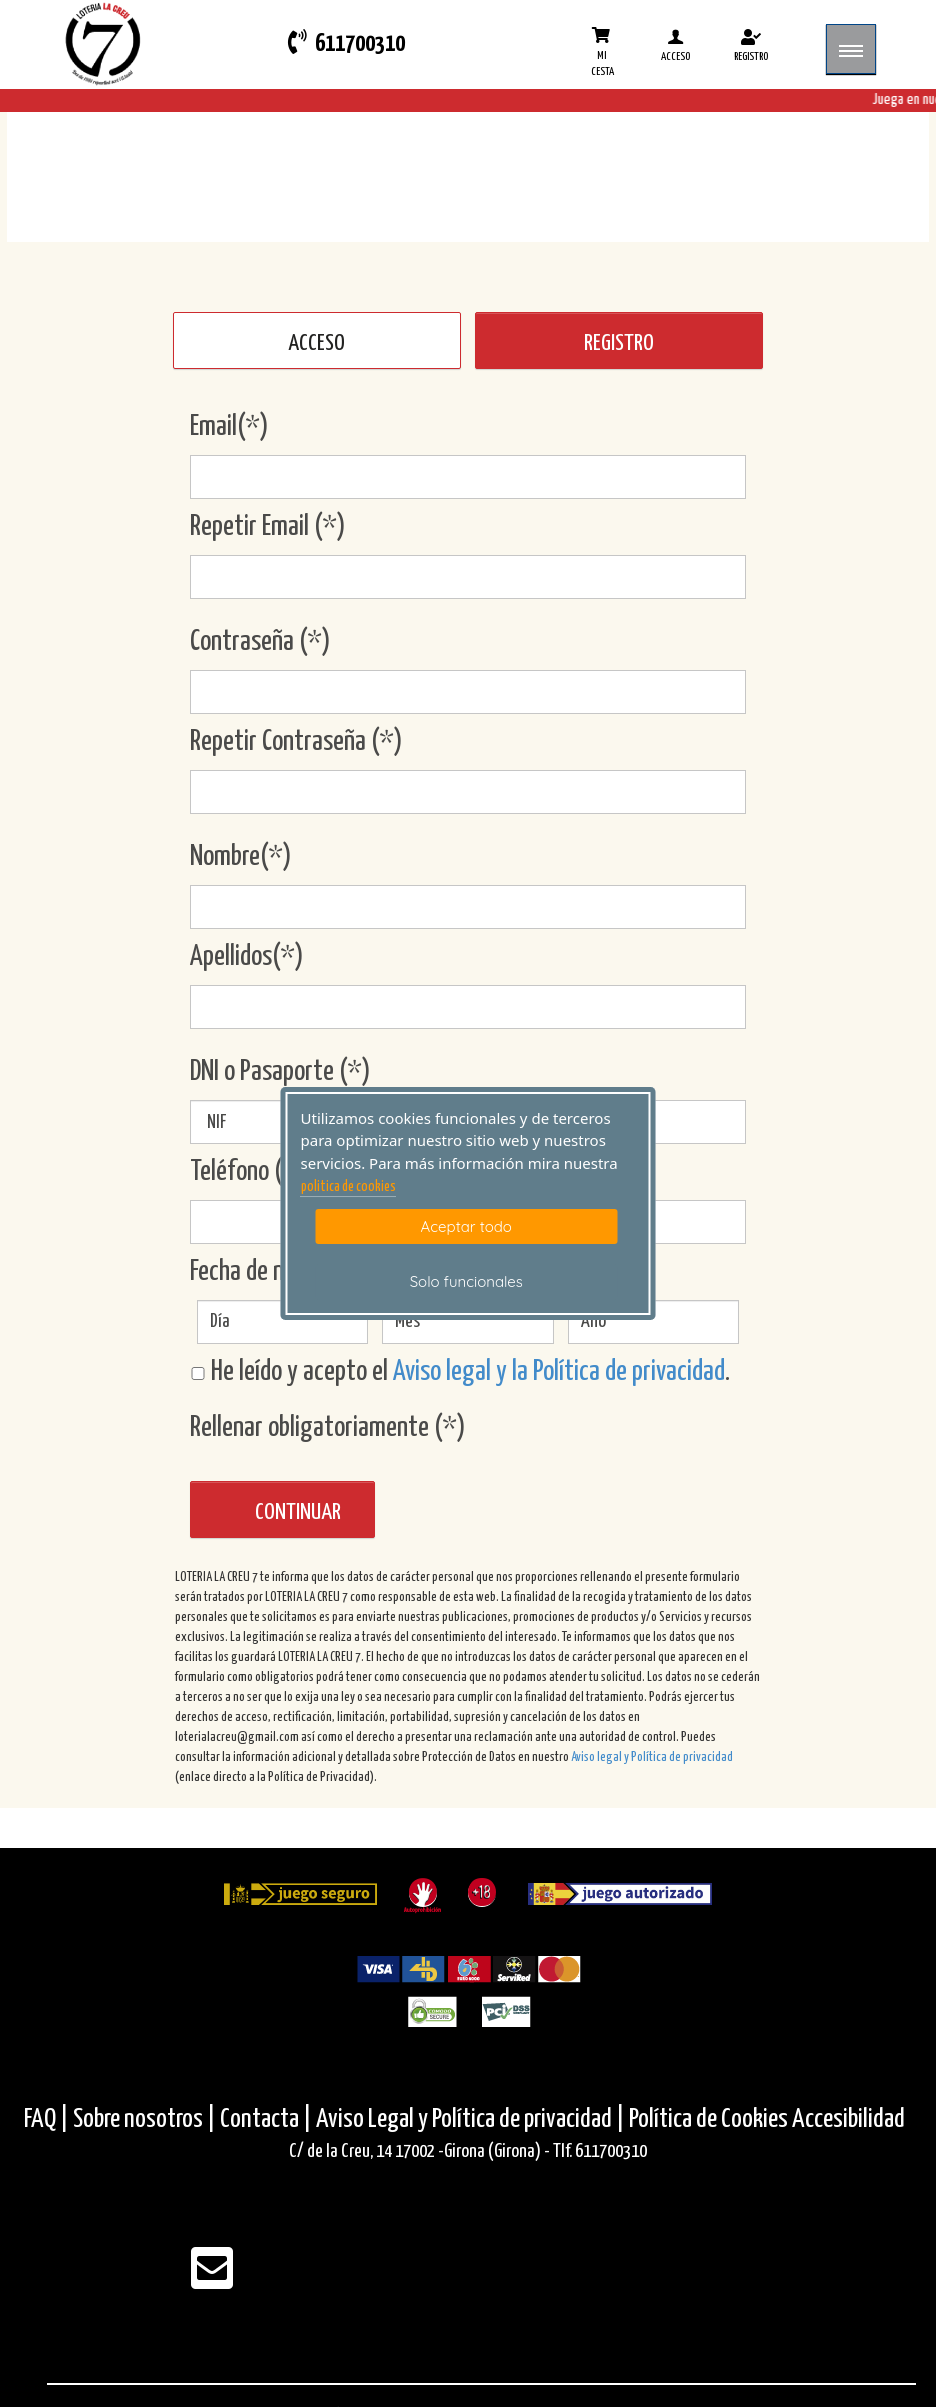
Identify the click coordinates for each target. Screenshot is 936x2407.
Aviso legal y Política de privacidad (652, 1757)
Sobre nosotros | (144, 2119)
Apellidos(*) (247, 957)
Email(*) (229, 427)
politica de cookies (348, 1187)
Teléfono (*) (248, 1172)
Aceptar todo (466, 1226)
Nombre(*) (241, 857)
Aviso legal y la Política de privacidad (559, 1372)
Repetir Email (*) (268, 527)
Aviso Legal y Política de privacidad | (472, 2119)
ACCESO (316, 343)
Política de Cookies (708, 2119)
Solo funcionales (466, 1281)
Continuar (298, 1512)
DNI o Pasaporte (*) (280, 1072)
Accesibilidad (848, 2119)
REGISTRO (619, 343)
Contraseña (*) (260, 642)
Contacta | (266, 2119)
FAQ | (48, 2119)
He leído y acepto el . (460, 1372)
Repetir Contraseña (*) (296, 742)
